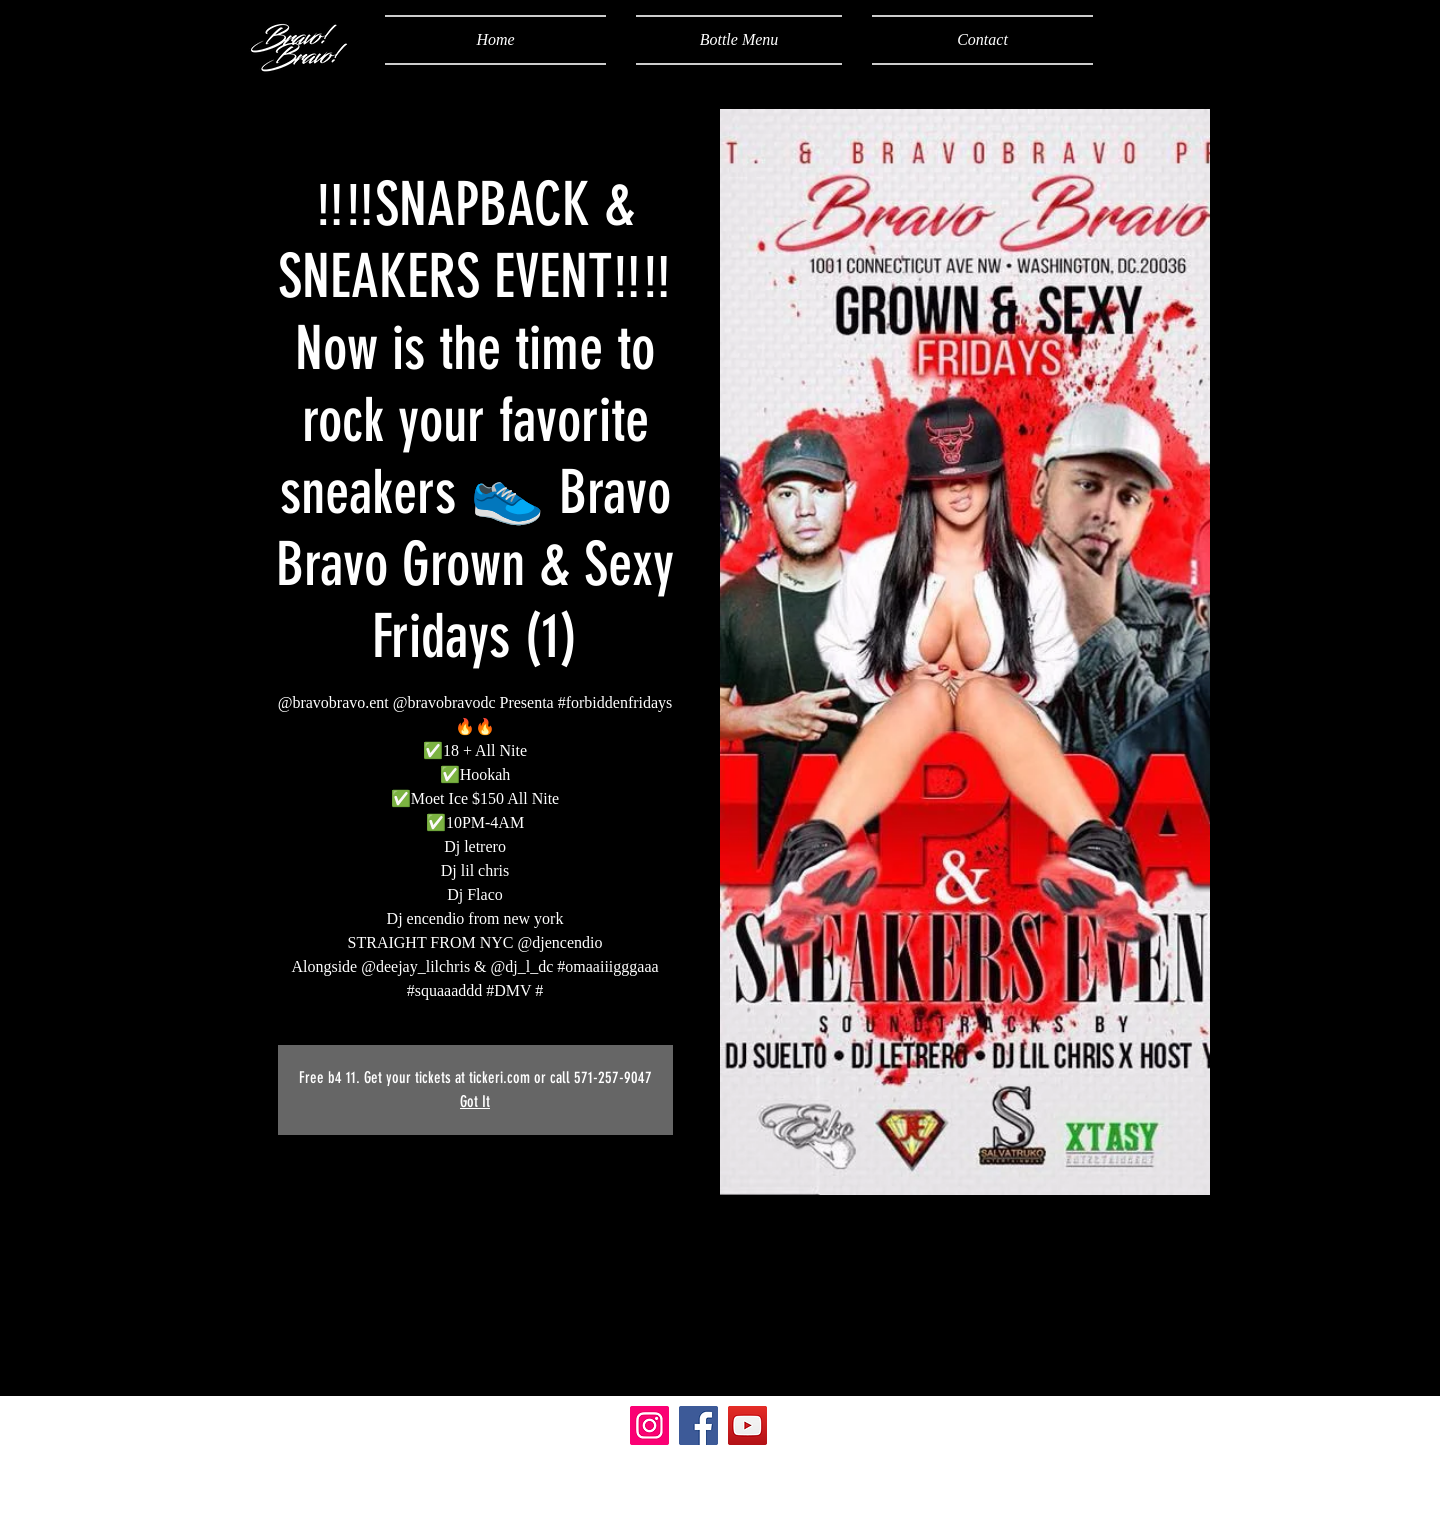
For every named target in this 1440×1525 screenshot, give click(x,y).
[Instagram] (649, 1425)
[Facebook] (698, 1425)
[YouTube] (747, 1425)
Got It (475, 1101)
